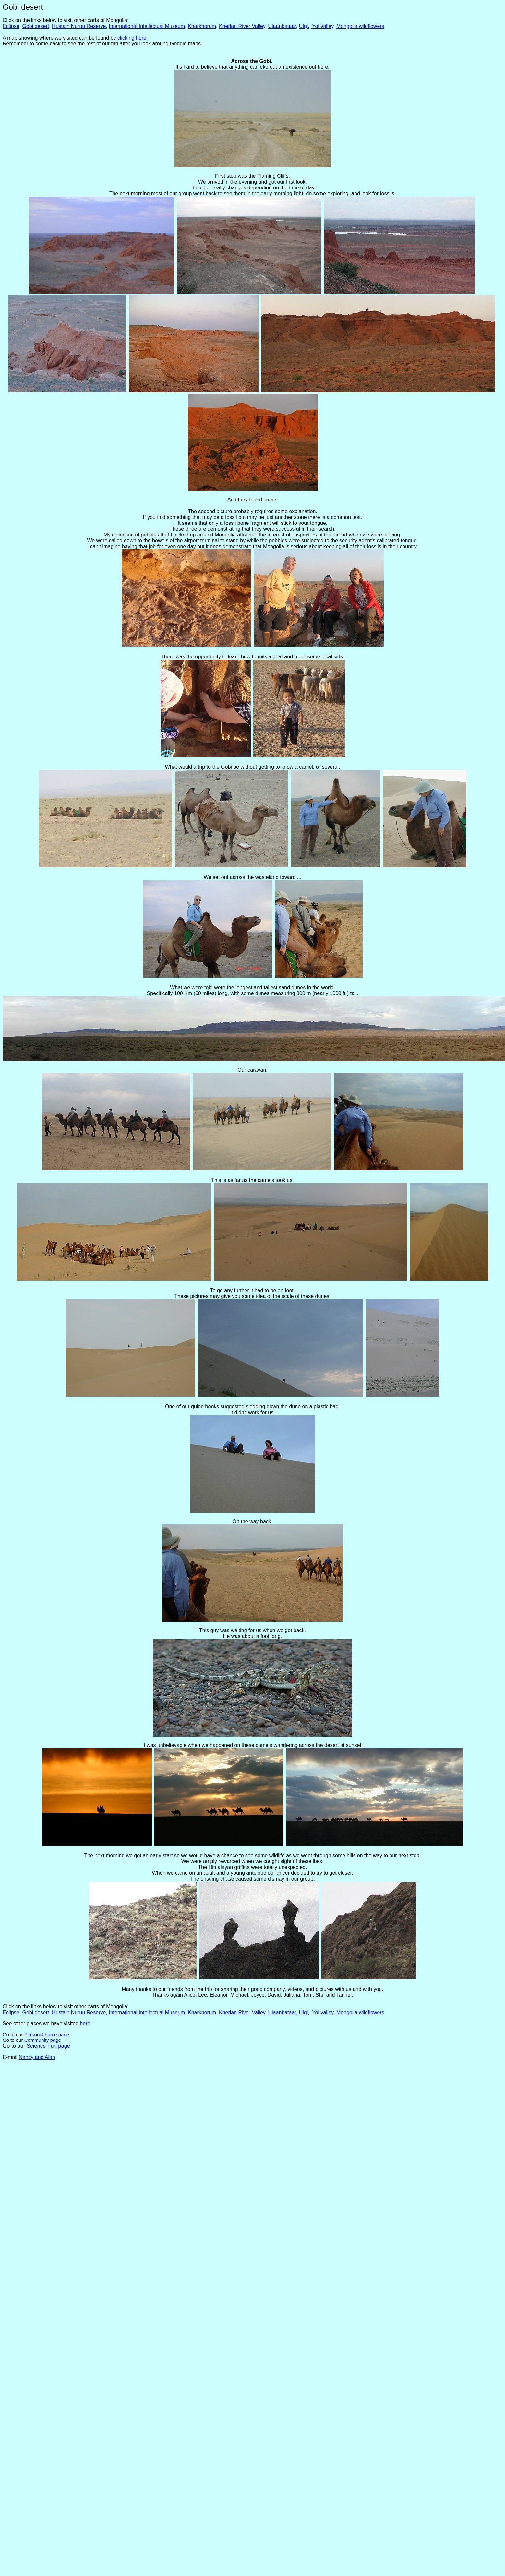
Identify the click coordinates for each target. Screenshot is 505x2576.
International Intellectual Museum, (147, 26)
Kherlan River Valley (242, 26)
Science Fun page (48, 2046)
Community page (42, 2040)
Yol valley (322, 26)
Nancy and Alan (37, 2057)
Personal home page (46, 2034)
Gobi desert (35, 26)
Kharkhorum (202, 26)
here (85, 2023)
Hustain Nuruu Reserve (79, 26)
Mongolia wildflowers (360, 26)
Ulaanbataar (282, 26)
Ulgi (303, 26)
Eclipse (11, 26)
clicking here (131, 38)
